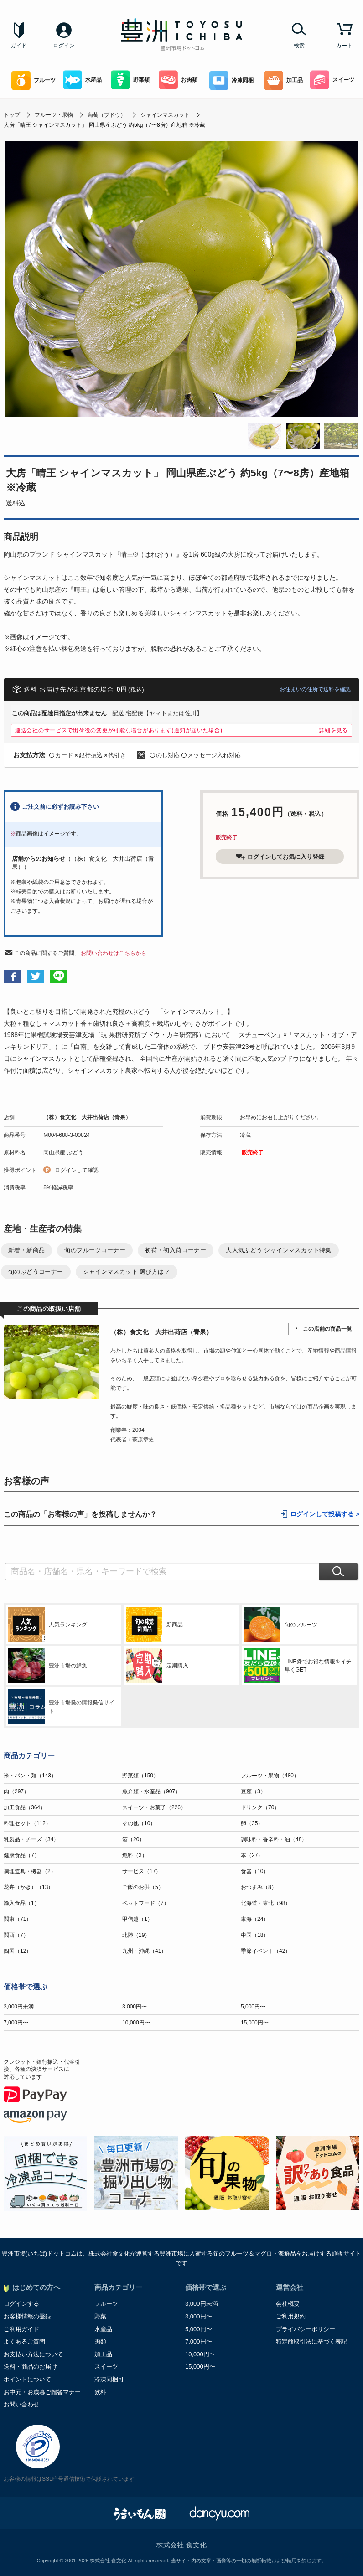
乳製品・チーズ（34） (31, 1839)
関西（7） (16, 1935)
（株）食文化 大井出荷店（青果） (87, 1117)
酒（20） (133, 1839)
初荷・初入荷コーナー (175, 1250)
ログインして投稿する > (324, 1514)
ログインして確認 (77, 1170)
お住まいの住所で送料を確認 (315, 689)
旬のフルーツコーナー (94, 1250)
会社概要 (288, 2303)
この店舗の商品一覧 (327, 1329)
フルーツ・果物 (54, 115)
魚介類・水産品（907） (151, 1791)
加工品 (283, 80)
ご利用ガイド (21, 2329)
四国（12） (17, 1951)
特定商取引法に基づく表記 (311, 2341)
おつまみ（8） (259, 1887)
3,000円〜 (134, 2006)
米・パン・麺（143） (30, 1775)
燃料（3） (134, 1855)
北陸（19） (136, 1935)
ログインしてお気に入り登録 (280, 856)
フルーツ (33, 80)
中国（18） (255, 1935)
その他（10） (139, 1823)
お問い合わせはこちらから (113, 953)
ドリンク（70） (260, 1807)
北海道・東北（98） (265, 1903)
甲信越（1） (137, 1919)
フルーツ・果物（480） (270, 1775)
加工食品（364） (25, 1807)
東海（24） (255, 1919)
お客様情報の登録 (27, 2316)
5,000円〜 (253, 2006)
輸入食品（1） (22, 1903)
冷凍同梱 (231, 80)
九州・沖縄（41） (144, 1951)
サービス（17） (141, 1871)
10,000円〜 (136, 2022)
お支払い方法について (33, 2354)
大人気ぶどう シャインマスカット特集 (279, 1250)
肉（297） (16, 1791)
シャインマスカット (165, 115)
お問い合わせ (21, 2404)
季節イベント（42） (265, 1951)
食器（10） (255, 1871)
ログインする (21, 2303)
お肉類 (178, 80)
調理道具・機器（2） (30, 1871)
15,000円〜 (255, 2022)
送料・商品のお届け (30, 2366)
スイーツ (332, 80)
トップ (12, 115)
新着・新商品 (26, 1250)
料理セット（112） (27, 1823)
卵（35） (252, 1823)
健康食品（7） (22, 1855)
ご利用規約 (291, 2316)
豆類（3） (253, 1791)
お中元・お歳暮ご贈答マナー (42, 2392)
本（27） (252, 1855)
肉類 (100, 2341)
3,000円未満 (19, 2006)
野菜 (100, 2316)
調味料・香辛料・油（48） (274, 1839)
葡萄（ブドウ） (107, 115)
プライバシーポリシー (305, 2329)
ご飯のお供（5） (143, 1887)
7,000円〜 (16, 2022)
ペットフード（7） (145, 1903)
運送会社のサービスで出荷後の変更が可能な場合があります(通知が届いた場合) (119, 730)
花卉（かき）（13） (28, 1887)
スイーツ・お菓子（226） (154, 1807)
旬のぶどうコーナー (35, 1271)
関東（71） (17, 1919)
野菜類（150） (140, 1775)
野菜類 (130, 80)
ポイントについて (27, 2379)
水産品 (82, 80)
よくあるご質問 (24, 2341)
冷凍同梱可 (109, 2379)
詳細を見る (333, 730)
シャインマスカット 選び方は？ (126, 1271)
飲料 (100, 2392)
